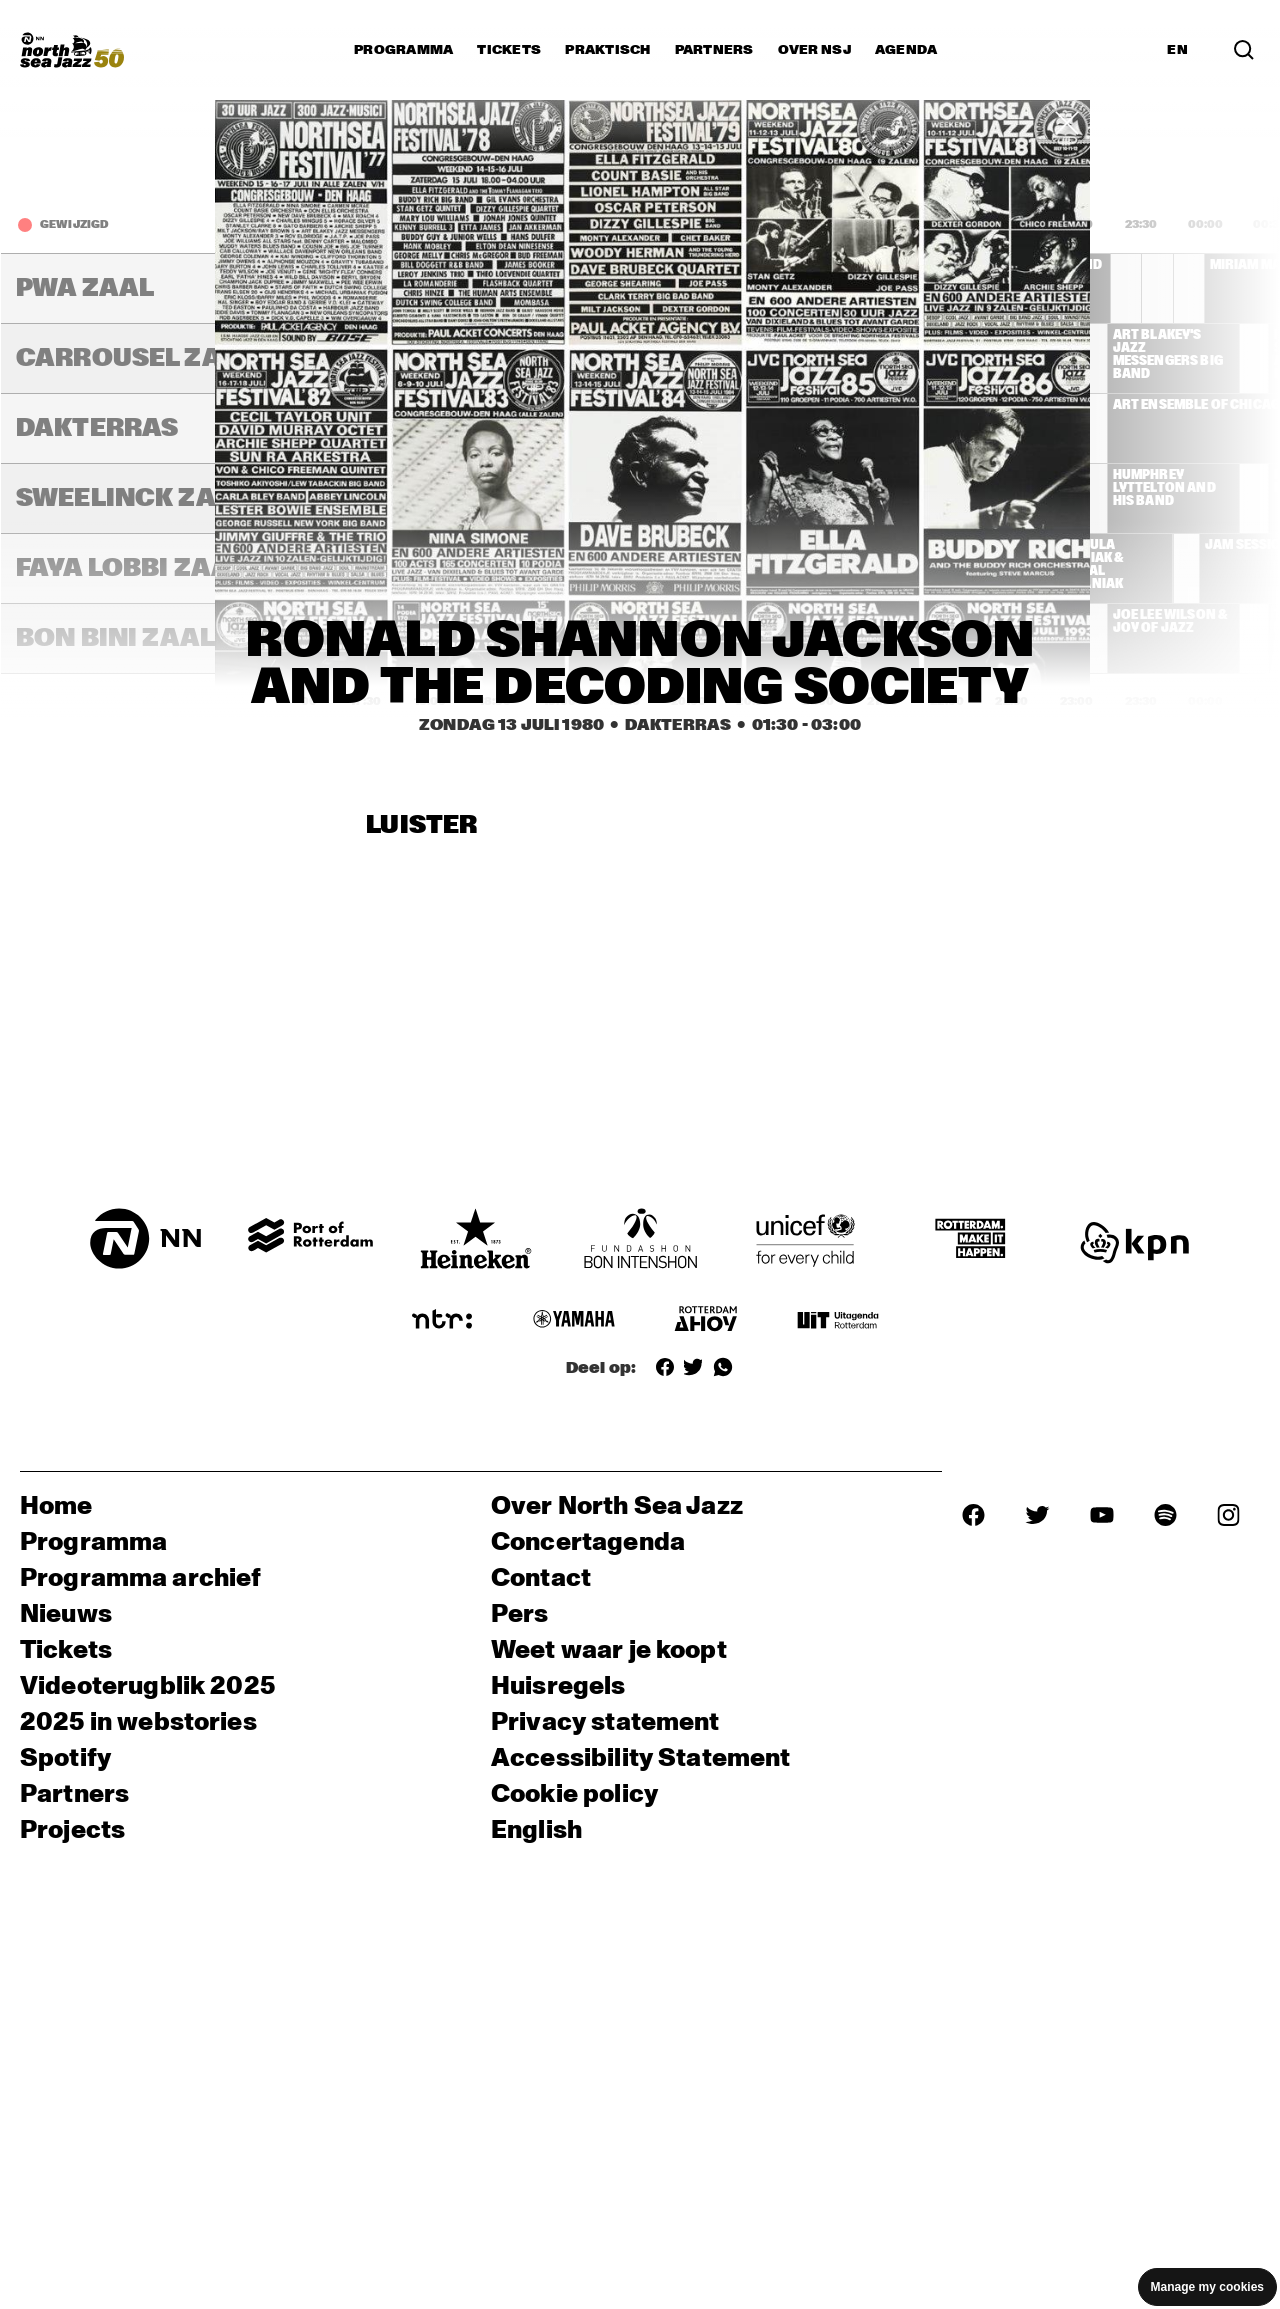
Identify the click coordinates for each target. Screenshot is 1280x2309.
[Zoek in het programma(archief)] (1244, 50)
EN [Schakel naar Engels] (1177, 50)
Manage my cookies (1207, 2287)
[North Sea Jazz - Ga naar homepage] (72, 50)
